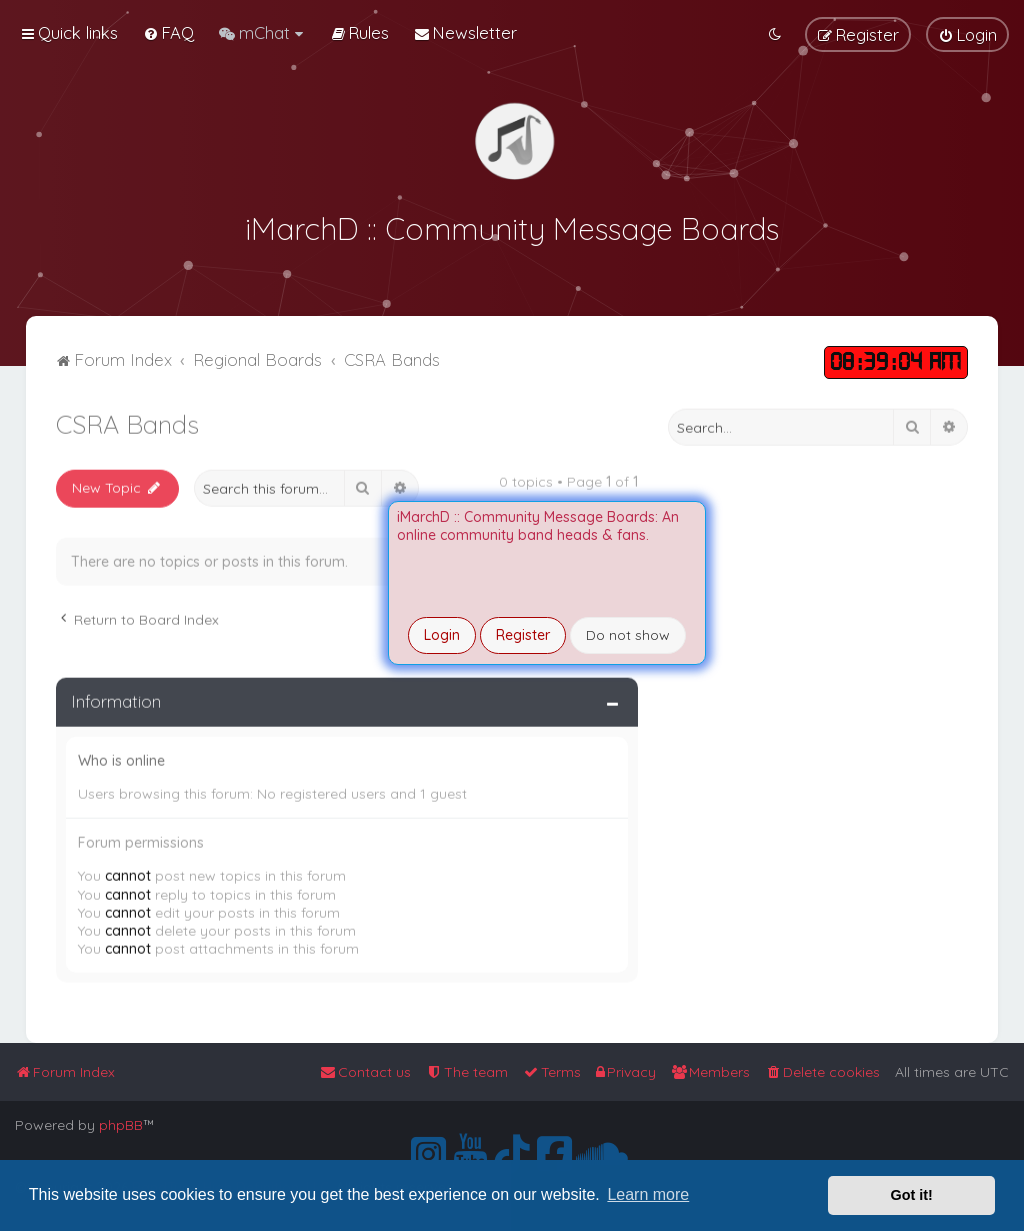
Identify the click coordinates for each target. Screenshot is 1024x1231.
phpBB (121, 1125)
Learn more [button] (648, 1194)
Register (523, 635)
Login (442, 635)
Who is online (121, 757)
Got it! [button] (912, 1195)
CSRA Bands (127, 420)
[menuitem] (168, 32)
